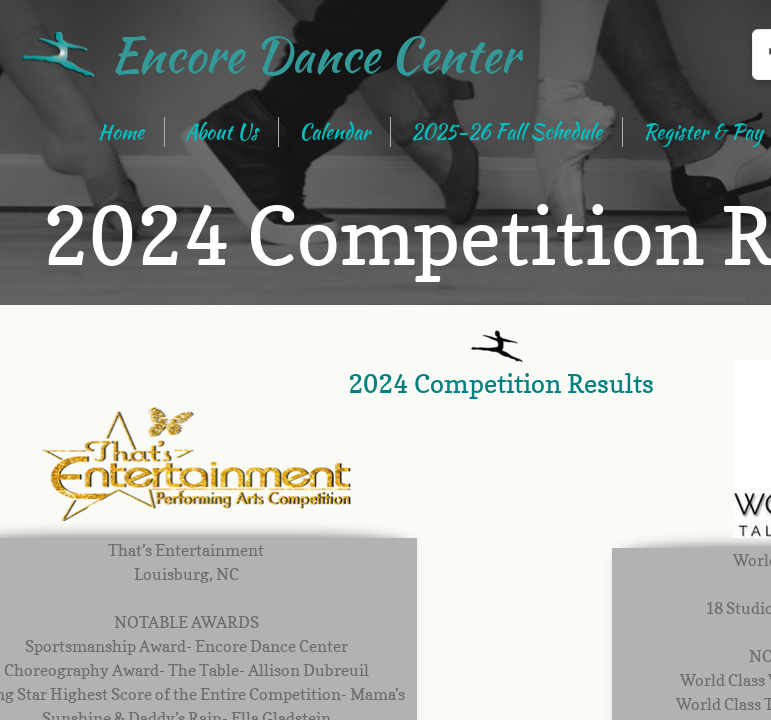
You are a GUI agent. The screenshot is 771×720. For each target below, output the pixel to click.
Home (121, 131)
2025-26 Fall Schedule (506, 131)
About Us (221, 131)
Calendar (334, 131)
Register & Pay (703, 131)
